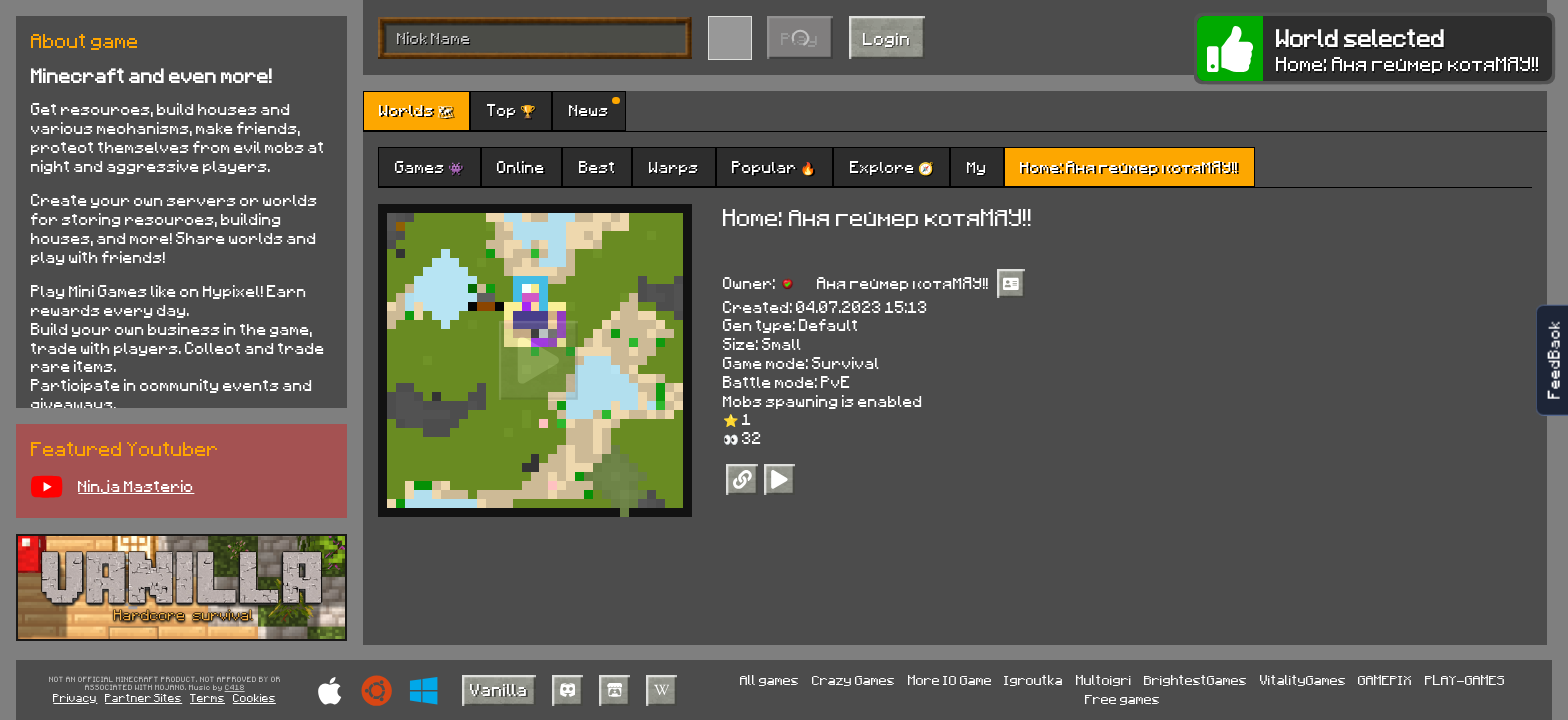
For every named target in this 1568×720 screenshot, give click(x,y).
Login (887, 38)
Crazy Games (853, 679)
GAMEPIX (1385, 679)
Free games (1122, 698)
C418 (235, 688)
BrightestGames (1195, 679)
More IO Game (950, 679)
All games (769, 679)
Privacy (75, 697)
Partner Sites (143, 697)
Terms (207, 697)
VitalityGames (1303, 679)
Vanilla (499, 689)
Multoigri (1104, 679)
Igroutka (1033, 679)
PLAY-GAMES (1465, 679)
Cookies (254, 697)
